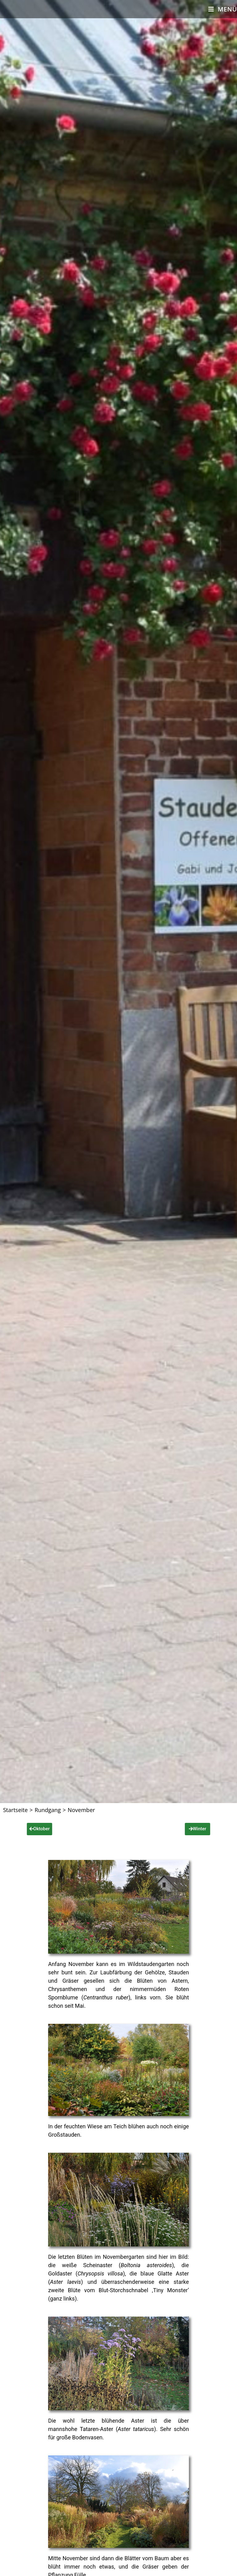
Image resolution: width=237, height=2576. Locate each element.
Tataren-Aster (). (119, 2429)
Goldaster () (86, 2273)
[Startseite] (15, 1810)
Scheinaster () (128, 2265)
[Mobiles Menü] (222, 9)
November (81, 1810)
